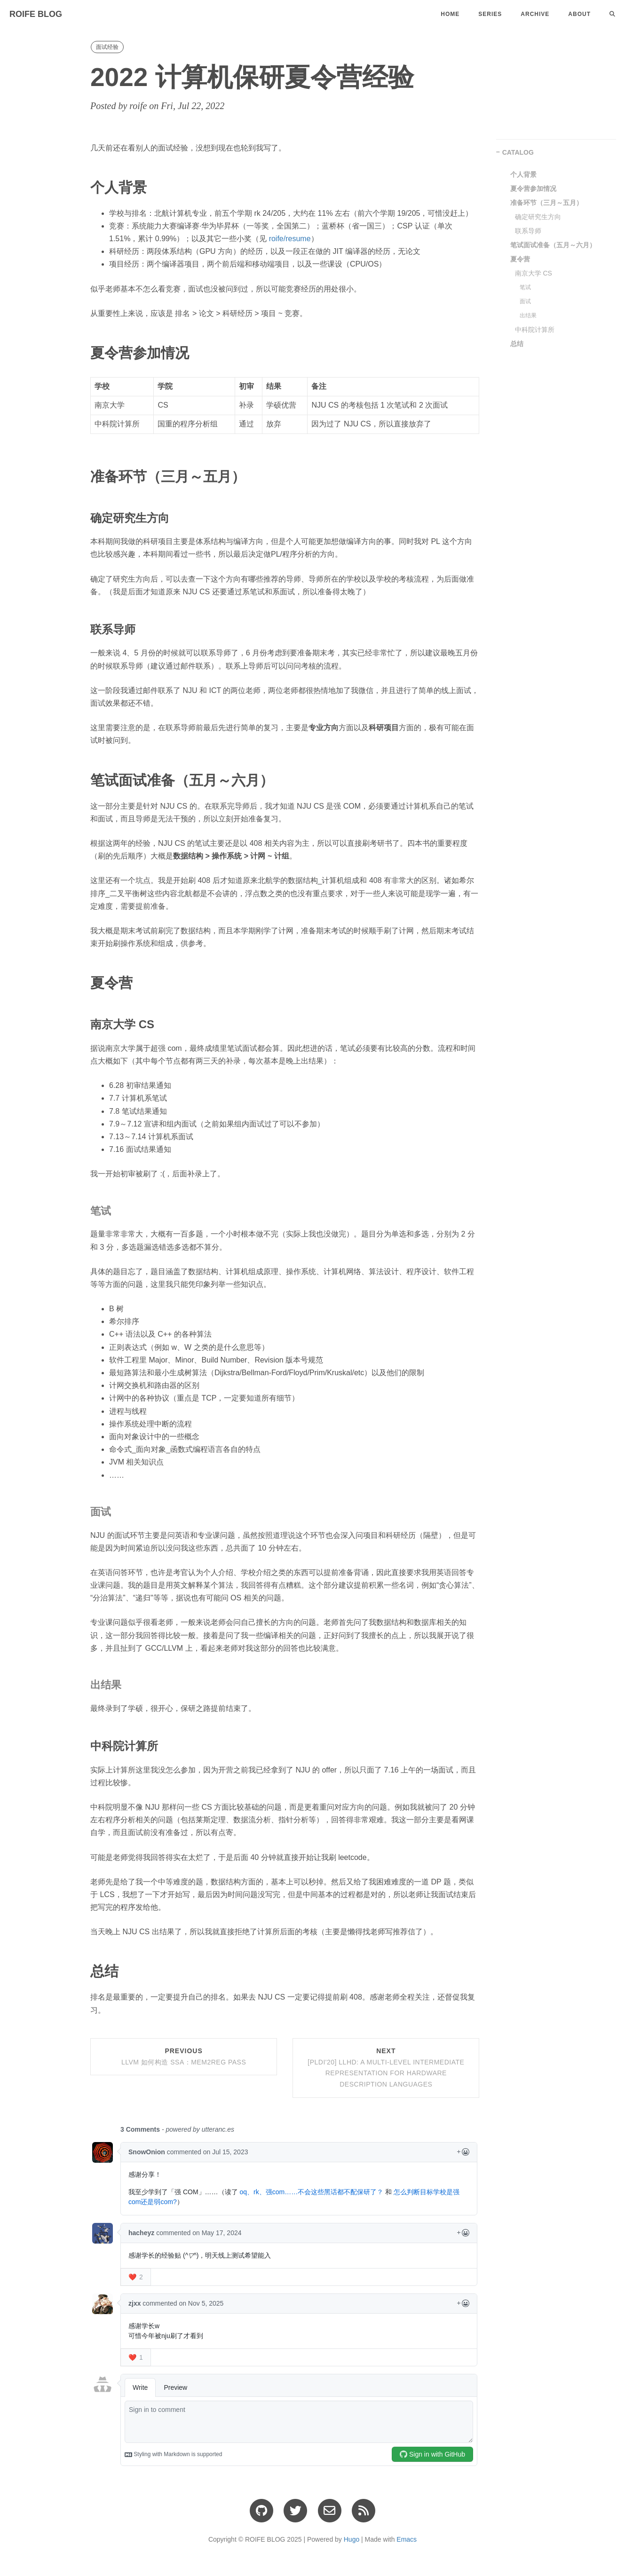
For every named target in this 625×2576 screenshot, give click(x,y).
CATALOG (518, 152)
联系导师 (528, 231)
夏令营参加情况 (533, 188)
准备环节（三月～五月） (546, 202)
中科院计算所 (534, 329)
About (579, 14)
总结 (516, 343)
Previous (183, 2056)
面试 (525, 301)
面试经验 (107, 47)
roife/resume (290, 239)
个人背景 (523, 174)
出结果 (528, 315)
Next (386, 2067)
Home (450, 14)
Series (490, 14)
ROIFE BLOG (35, 14)
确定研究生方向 (538, 217)
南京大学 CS (533, 273)
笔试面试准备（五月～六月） (553, 245)
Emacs (406, 2539)
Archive (535, 14)
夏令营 (520, 259)
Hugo (351, 2539)
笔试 (525, 287)
